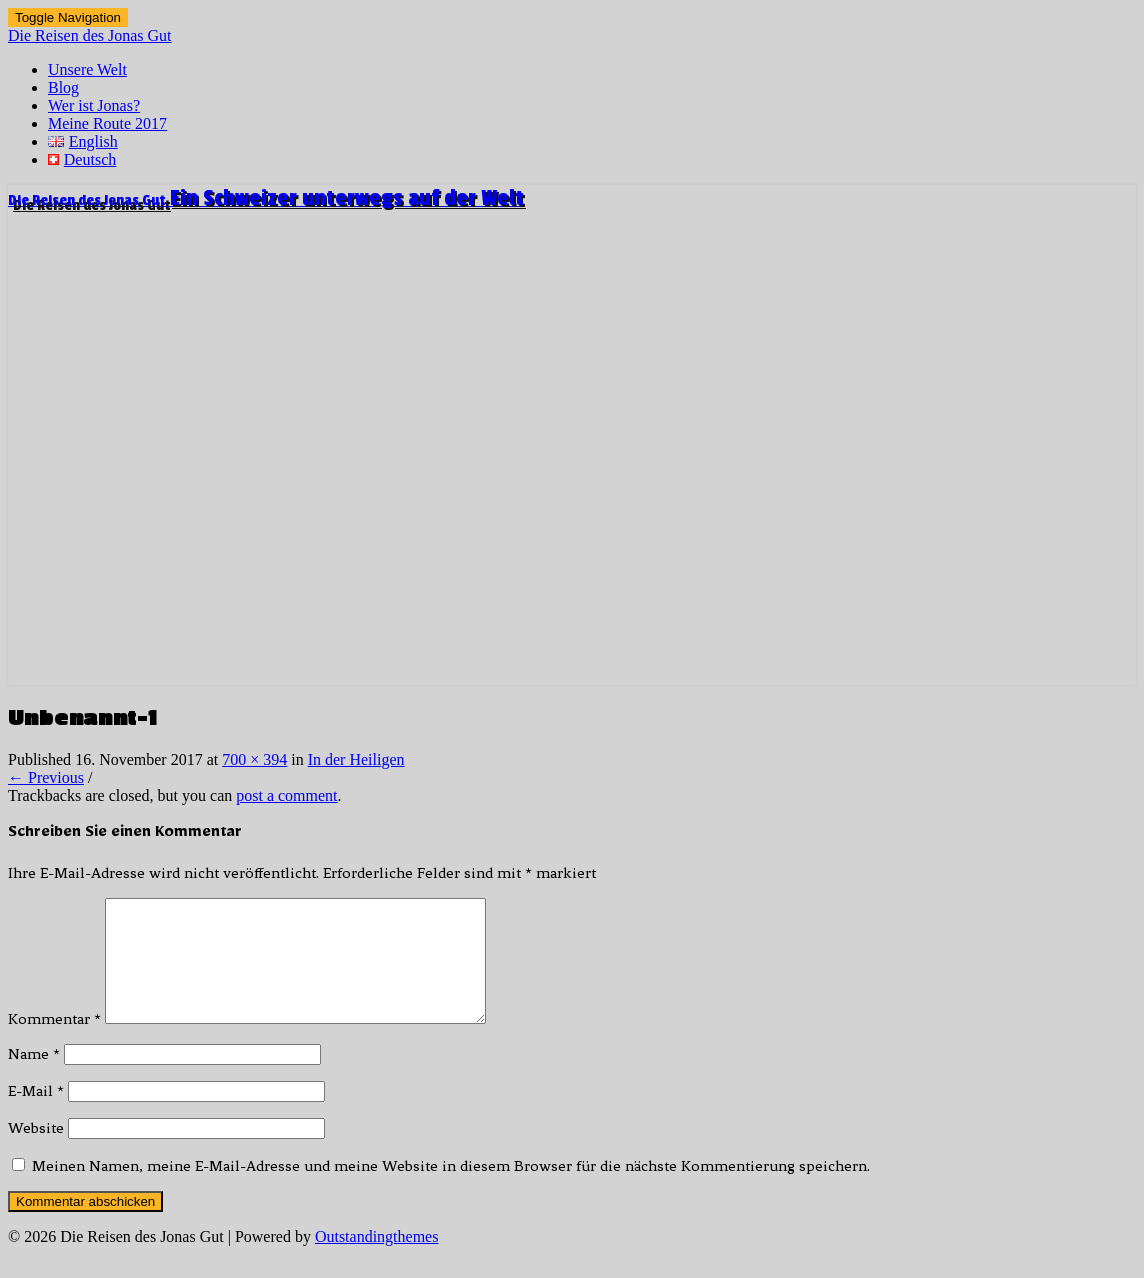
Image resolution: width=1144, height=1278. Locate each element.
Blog (63, 87)
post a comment (286, 795)
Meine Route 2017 (107, 123)
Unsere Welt (87, 69)
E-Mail (36, 1115)
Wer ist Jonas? (94, 105)
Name (34, 1078)
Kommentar (54, 1043)
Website (36, 1152)
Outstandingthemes (377, 1260)
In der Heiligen (356, 759)
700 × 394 (254, 759)
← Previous (46, 777)
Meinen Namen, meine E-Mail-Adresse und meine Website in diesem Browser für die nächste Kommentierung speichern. (451, 1190)
